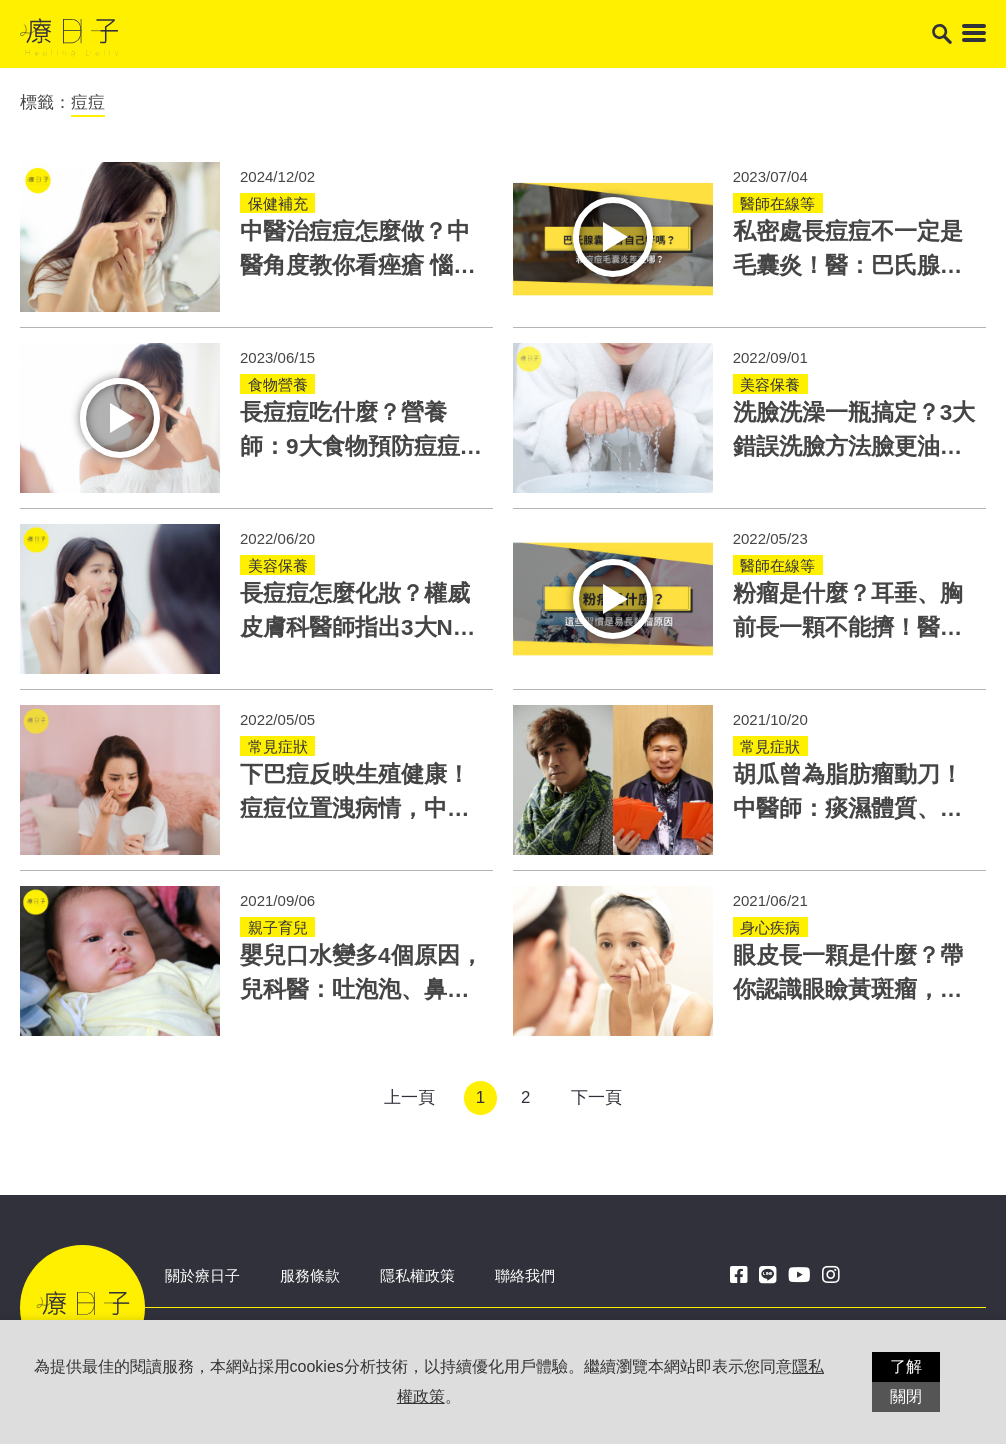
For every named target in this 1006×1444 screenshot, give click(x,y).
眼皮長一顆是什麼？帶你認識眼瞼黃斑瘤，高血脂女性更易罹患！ (848, 989)
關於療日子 (202, 1275)
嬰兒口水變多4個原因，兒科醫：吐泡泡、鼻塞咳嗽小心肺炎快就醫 (361, 989)
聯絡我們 (525, 1275)
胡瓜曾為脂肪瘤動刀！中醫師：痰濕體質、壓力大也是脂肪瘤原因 (848, 808)
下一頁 (596, 1097)
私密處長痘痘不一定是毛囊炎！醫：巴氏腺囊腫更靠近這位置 (848, 265)
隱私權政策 (417, 1275)
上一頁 (409, 1097)
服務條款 (310, 1275)
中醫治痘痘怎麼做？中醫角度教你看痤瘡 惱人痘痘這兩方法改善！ (358, 265)
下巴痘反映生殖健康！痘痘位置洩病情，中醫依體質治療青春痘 (355, 808)
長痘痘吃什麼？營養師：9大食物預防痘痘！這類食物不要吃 (361, 446)
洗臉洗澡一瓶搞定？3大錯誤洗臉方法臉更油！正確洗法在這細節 (854, 446)
